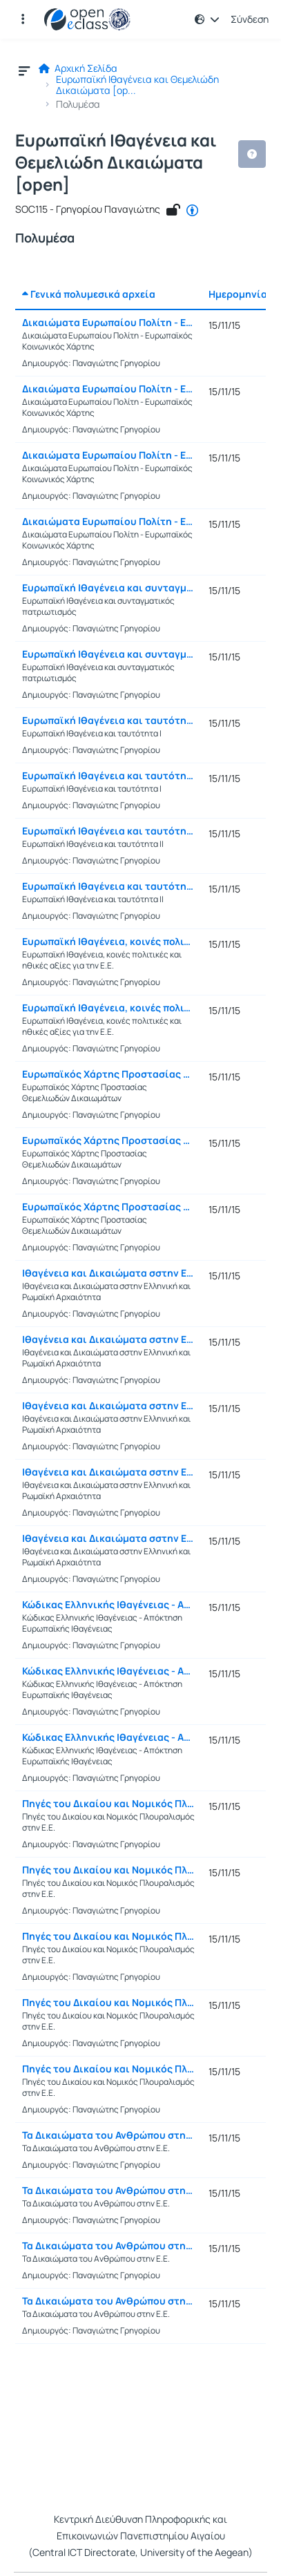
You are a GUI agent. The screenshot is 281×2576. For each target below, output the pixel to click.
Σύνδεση (250, 19)
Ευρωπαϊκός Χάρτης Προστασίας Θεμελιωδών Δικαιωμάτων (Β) (108, 1140)
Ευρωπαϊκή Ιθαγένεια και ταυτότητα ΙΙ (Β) (108, 886)
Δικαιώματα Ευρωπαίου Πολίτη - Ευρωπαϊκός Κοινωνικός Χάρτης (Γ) (108, 455)
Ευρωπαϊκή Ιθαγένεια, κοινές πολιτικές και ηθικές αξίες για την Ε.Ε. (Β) (108, 1007)
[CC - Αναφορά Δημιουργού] (192, 210)
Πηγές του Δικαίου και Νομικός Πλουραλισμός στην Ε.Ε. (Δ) (108, 2002)
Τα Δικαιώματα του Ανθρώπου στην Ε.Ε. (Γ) (108, 2245)
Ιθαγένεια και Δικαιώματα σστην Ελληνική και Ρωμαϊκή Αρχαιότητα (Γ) (108, 1405)
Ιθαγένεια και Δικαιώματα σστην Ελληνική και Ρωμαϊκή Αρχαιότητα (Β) (108, 1339)
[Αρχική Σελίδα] (87, 19)
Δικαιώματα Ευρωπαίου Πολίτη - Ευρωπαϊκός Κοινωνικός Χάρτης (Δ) (108, 521)
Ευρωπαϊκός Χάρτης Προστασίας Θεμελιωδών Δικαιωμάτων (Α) (108, 1074)
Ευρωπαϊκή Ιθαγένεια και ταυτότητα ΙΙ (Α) (108, 831)
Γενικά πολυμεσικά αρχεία (88, 293)
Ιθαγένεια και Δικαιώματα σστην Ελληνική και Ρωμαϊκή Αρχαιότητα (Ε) (108, 1538)
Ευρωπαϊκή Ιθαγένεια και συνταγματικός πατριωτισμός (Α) (108, 587)
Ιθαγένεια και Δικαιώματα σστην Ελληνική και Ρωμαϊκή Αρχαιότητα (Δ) (108, 1472)
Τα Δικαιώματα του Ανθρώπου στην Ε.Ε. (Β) (108, 2190)
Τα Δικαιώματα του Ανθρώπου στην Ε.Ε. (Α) (108, 2135)
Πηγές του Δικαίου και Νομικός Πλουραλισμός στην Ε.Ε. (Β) (108, 1870)
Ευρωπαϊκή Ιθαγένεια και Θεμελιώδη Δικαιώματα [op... (137, 85)
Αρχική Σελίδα (78, 68)
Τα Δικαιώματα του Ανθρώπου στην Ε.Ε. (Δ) (108, 2301)
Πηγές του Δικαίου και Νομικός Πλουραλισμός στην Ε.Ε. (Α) (108, 1803)
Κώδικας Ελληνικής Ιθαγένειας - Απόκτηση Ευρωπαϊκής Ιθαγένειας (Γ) (108, 1737)
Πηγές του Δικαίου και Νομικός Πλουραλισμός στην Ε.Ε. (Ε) (108, 2068)
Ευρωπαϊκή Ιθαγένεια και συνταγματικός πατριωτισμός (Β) (108, 654)
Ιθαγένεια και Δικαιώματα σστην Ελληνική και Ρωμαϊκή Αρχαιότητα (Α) (108, 1273)
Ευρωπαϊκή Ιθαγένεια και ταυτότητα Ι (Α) (108, 720)
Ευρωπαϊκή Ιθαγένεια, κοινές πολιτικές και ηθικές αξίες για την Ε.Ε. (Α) (108, 941)
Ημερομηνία (238, 293)
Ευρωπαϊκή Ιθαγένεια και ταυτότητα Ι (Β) (108, 775)
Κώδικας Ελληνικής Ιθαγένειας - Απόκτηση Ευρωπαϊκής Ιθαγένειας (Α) (108, 1604)
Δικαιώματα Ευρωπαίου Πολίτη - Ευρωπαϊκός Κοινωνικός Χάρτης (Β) (108, 388)
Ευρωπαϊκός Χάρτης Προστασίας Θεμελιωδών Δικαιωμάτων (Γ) (108, 1206)
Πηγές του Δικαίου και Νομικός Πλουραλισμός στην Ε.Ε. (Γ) (108, 1936)
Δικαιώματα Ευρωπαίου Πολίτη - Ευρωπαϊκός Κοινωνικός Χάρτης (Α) (108, 322)
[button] (22, 19)
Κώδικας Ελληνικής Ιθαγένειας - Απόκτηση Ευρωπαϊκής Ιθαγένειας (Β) (108, 1671)
